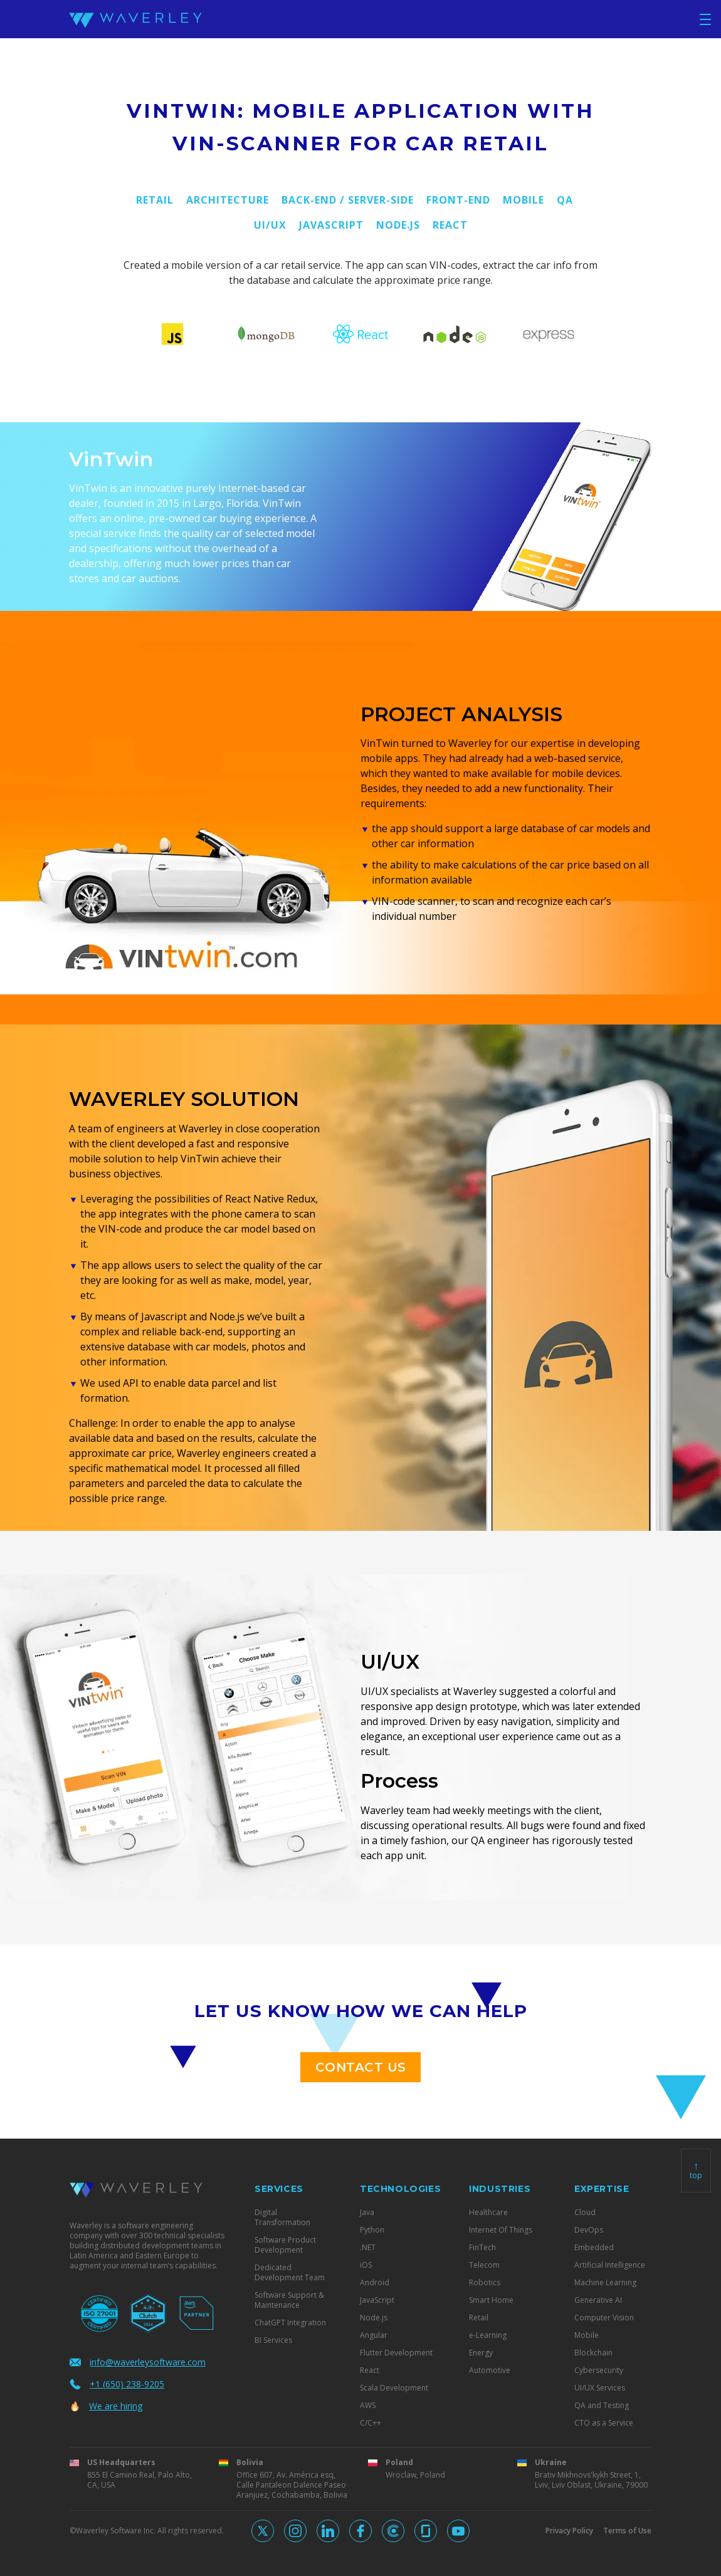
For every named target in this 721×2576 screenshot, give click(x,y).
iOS (366, 2265)
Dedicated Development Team (290, 2273)
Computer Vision (604, 2318)
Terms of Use (627, 2531)
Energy (481, 2353)
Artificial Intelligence (609, 2265)
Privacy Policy (569, 2531)
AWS (368, 2406)
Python (372, 2230)
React (450, 225)
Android (374, 2283)
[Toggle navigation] (705, 19)
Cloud (585, 2213)
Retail (155, 200)
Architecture (227, 200)
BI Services (273, 2340)
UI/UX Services (599, 2388)
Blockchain (593, 2353)
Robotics (484, 2283)
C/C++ (370, 2423)
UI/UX (270, 225)
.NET (368, 2248)
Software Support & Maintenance (289, 2300)
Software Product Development (285, 2245)
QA (565, 200)
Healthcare (488, 2213)
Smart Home (491, 2300)
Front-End (458, 200)
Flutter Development (396, 2353)
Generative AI (598, 2300)
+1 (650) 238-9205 (117, 2384)
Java (367, 2213)
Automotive (489, 2370)
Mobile (523, 200)
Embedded (594, 2248)
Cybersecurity (598, 2370)
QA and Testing (601, 2406)
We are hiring (106, 2406)
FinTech (482, 2248)
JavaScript (331, 225)
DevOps (588, 2230)
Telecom (484, 2265)
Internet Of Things (500, 2230)
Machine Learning (605, 2283)
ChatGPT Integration (290, 2323)
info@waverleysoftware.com (138, 2362)
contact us (360, 2067)
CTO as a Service (603, 2423)
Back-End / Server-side (348, 200)
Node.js (398, 225)
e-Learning (488, 2335)
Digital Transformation (282, 2218)
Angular (373, 2335)
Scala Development (394, 2388)
